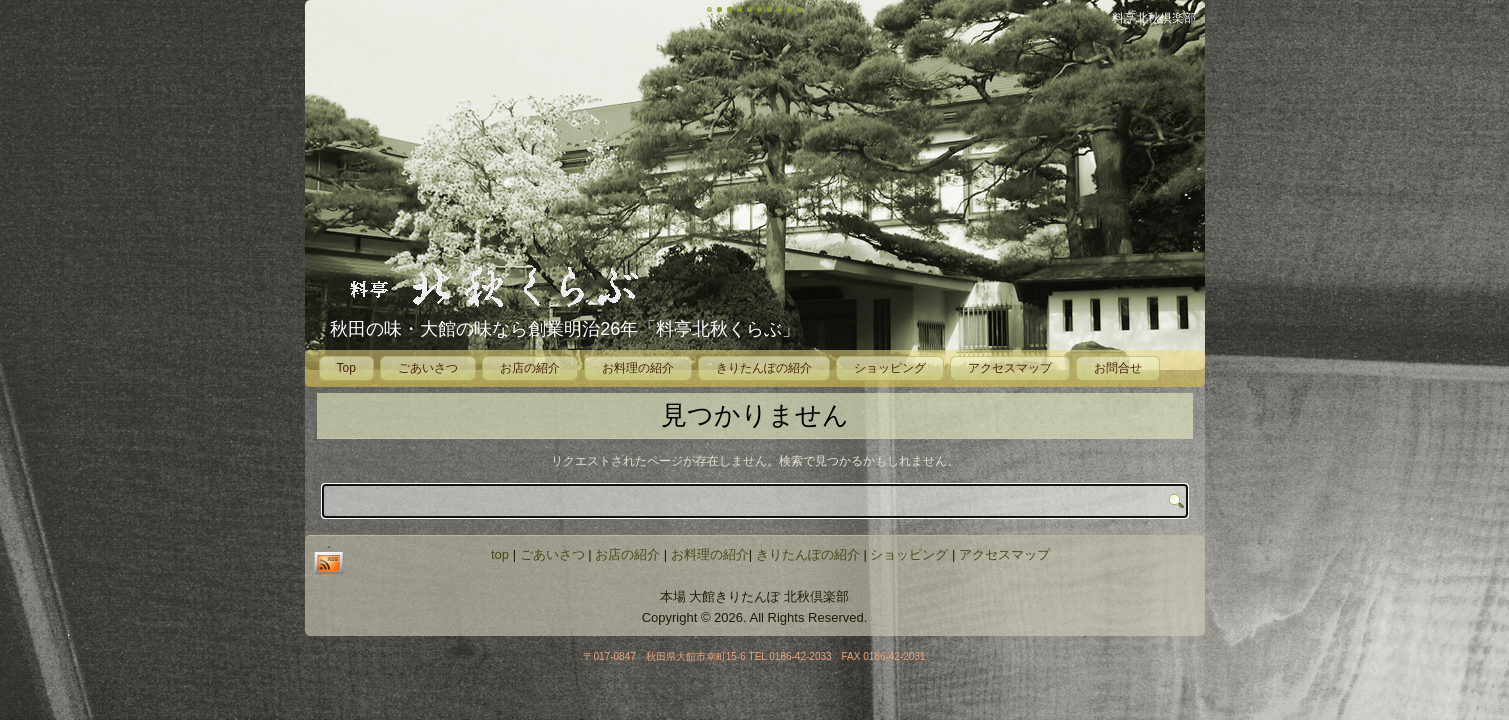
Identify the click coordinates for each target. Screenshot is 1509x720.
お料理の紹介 (638, 368)
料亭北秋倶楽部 (1154, 18)
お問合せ (1118, 368)
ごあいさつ (428, 368)
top (500, 554)
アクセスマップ (1010, 368)
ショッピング (890, 368)
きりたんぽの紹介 (764, 368)
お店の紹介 (530, 368)
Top (346, 368)
